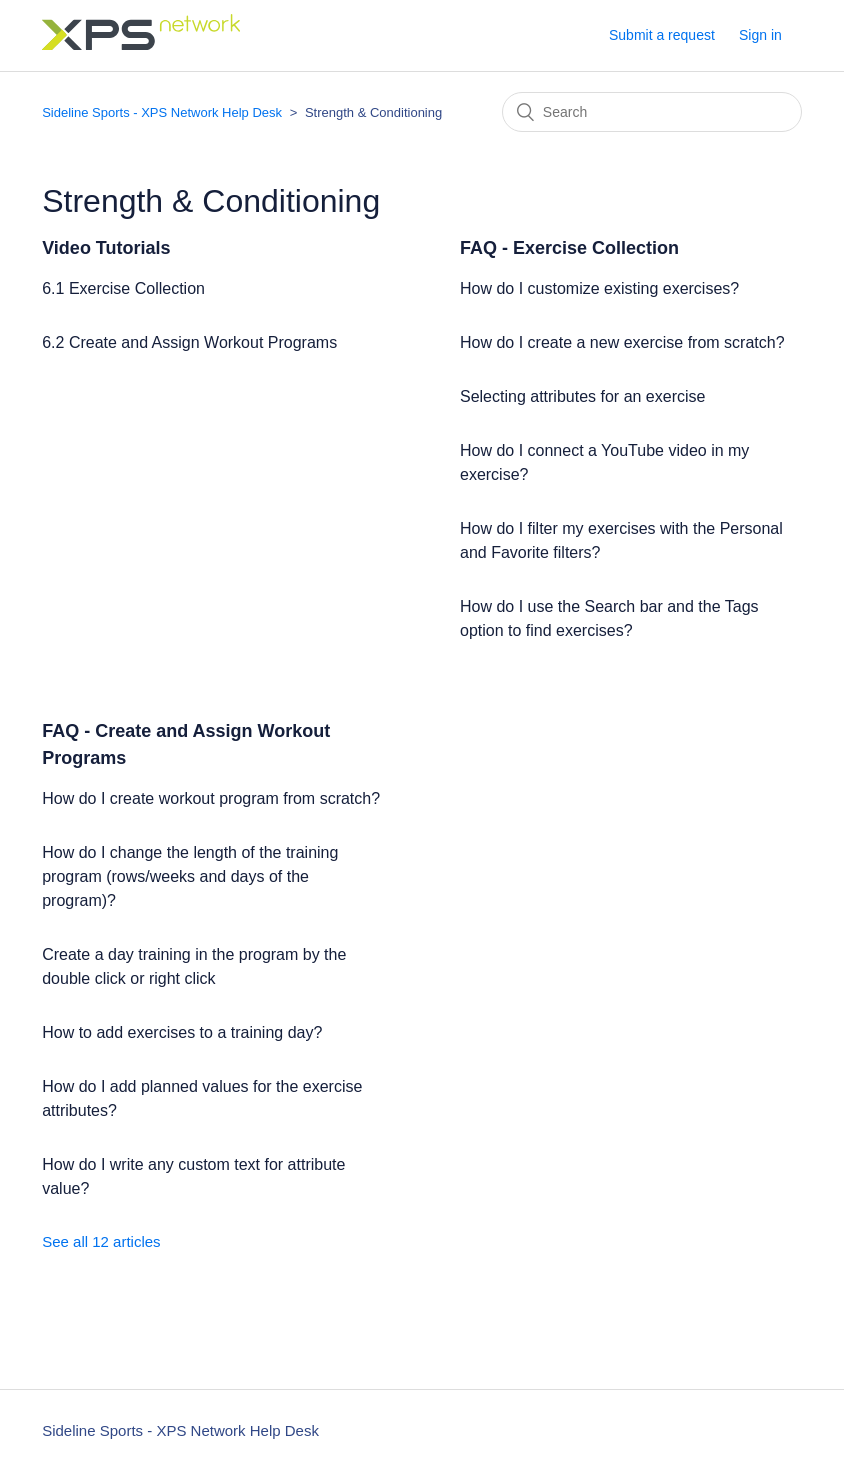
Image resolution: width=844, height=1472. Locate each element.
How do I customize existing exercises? (599, 288)
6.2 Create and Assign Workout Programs (189, 342)
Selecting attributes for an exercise (582, 396)
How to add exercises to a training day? (182, 1032)
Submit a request (662, 35)
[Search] (652, 112)
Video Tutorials (106, 248)
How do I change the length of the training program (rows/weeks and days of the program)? (190, 876)
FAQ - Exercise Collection (569, 248)
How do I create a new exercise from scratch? (622, 342)
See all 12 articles (101, 1241)
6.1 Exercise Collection (123, 288)
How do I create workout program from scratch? (211, 798)
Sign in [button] (760, 35)
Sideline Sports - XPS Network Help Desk (162, 112)
